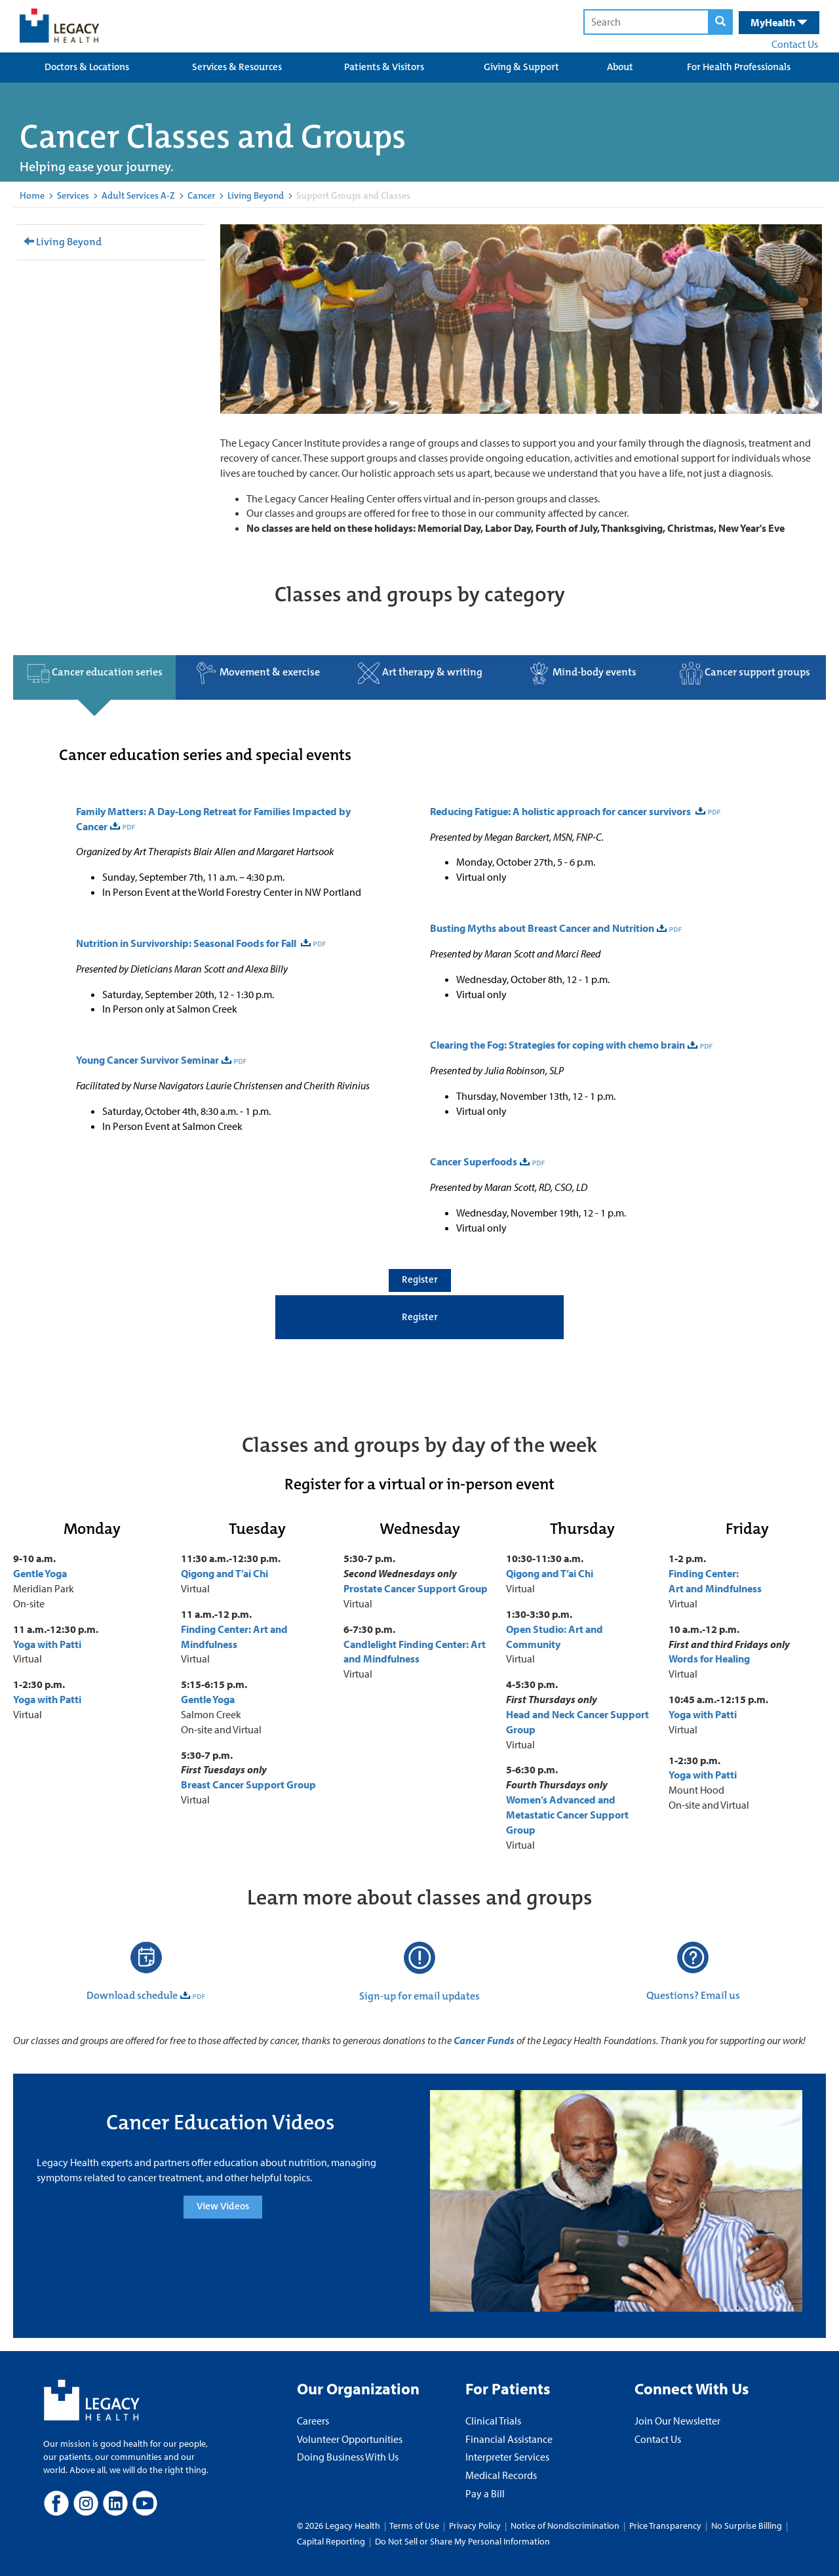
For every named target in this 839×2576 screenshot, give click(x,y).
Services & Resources (237, 66)
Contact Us (794, 43)
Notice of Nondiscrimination (565, 2525)
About (620, 66)
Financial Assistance (509, 2438)
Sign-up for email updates (419, 1996)
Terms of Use (415, 2525)
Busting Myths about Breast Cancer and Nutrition (542, 928)
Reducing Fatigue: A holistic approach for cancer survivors (561, 811)
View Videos (223, 2206)
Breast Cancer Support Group (249, 1784)
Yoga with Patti (47, 1644)
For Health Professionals (738, 66)
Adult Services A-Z (138, 195)
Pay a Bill (485, 2493)
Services (73, 195)
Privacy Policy (475, 2525)
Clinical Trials (493, 2420)
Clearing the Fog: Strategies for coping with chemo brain (557, 1044)
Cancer (201, 195)
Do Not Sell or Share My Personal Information (462, 2541)
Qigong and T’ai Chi (224, 1573)
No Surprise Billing (746, 2525)
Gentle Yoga (40, 1573)
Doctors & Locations (87, 66)
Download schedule (132, 1995)
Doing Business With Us (348, 2456)
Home (32, 195)
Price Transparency (665, 2525)
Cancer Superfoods (473, 1161)
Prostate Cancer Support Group (415, 1588)
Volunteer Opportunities (349, 2438)
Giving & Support (521, 66)
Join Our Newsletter (677, 2420)
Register (420, 1279)
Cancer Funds (484, 2040)
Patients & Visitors (384, 66)
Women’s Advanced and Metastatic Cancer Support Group (567, 1814)
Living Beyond (255, 195)
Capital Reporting (331, 2541)
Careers (313, 2420)
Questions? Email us (693, 1995)
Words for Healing (709, 1658)
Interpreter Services (507, 2456)
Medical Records (501, 2475)
